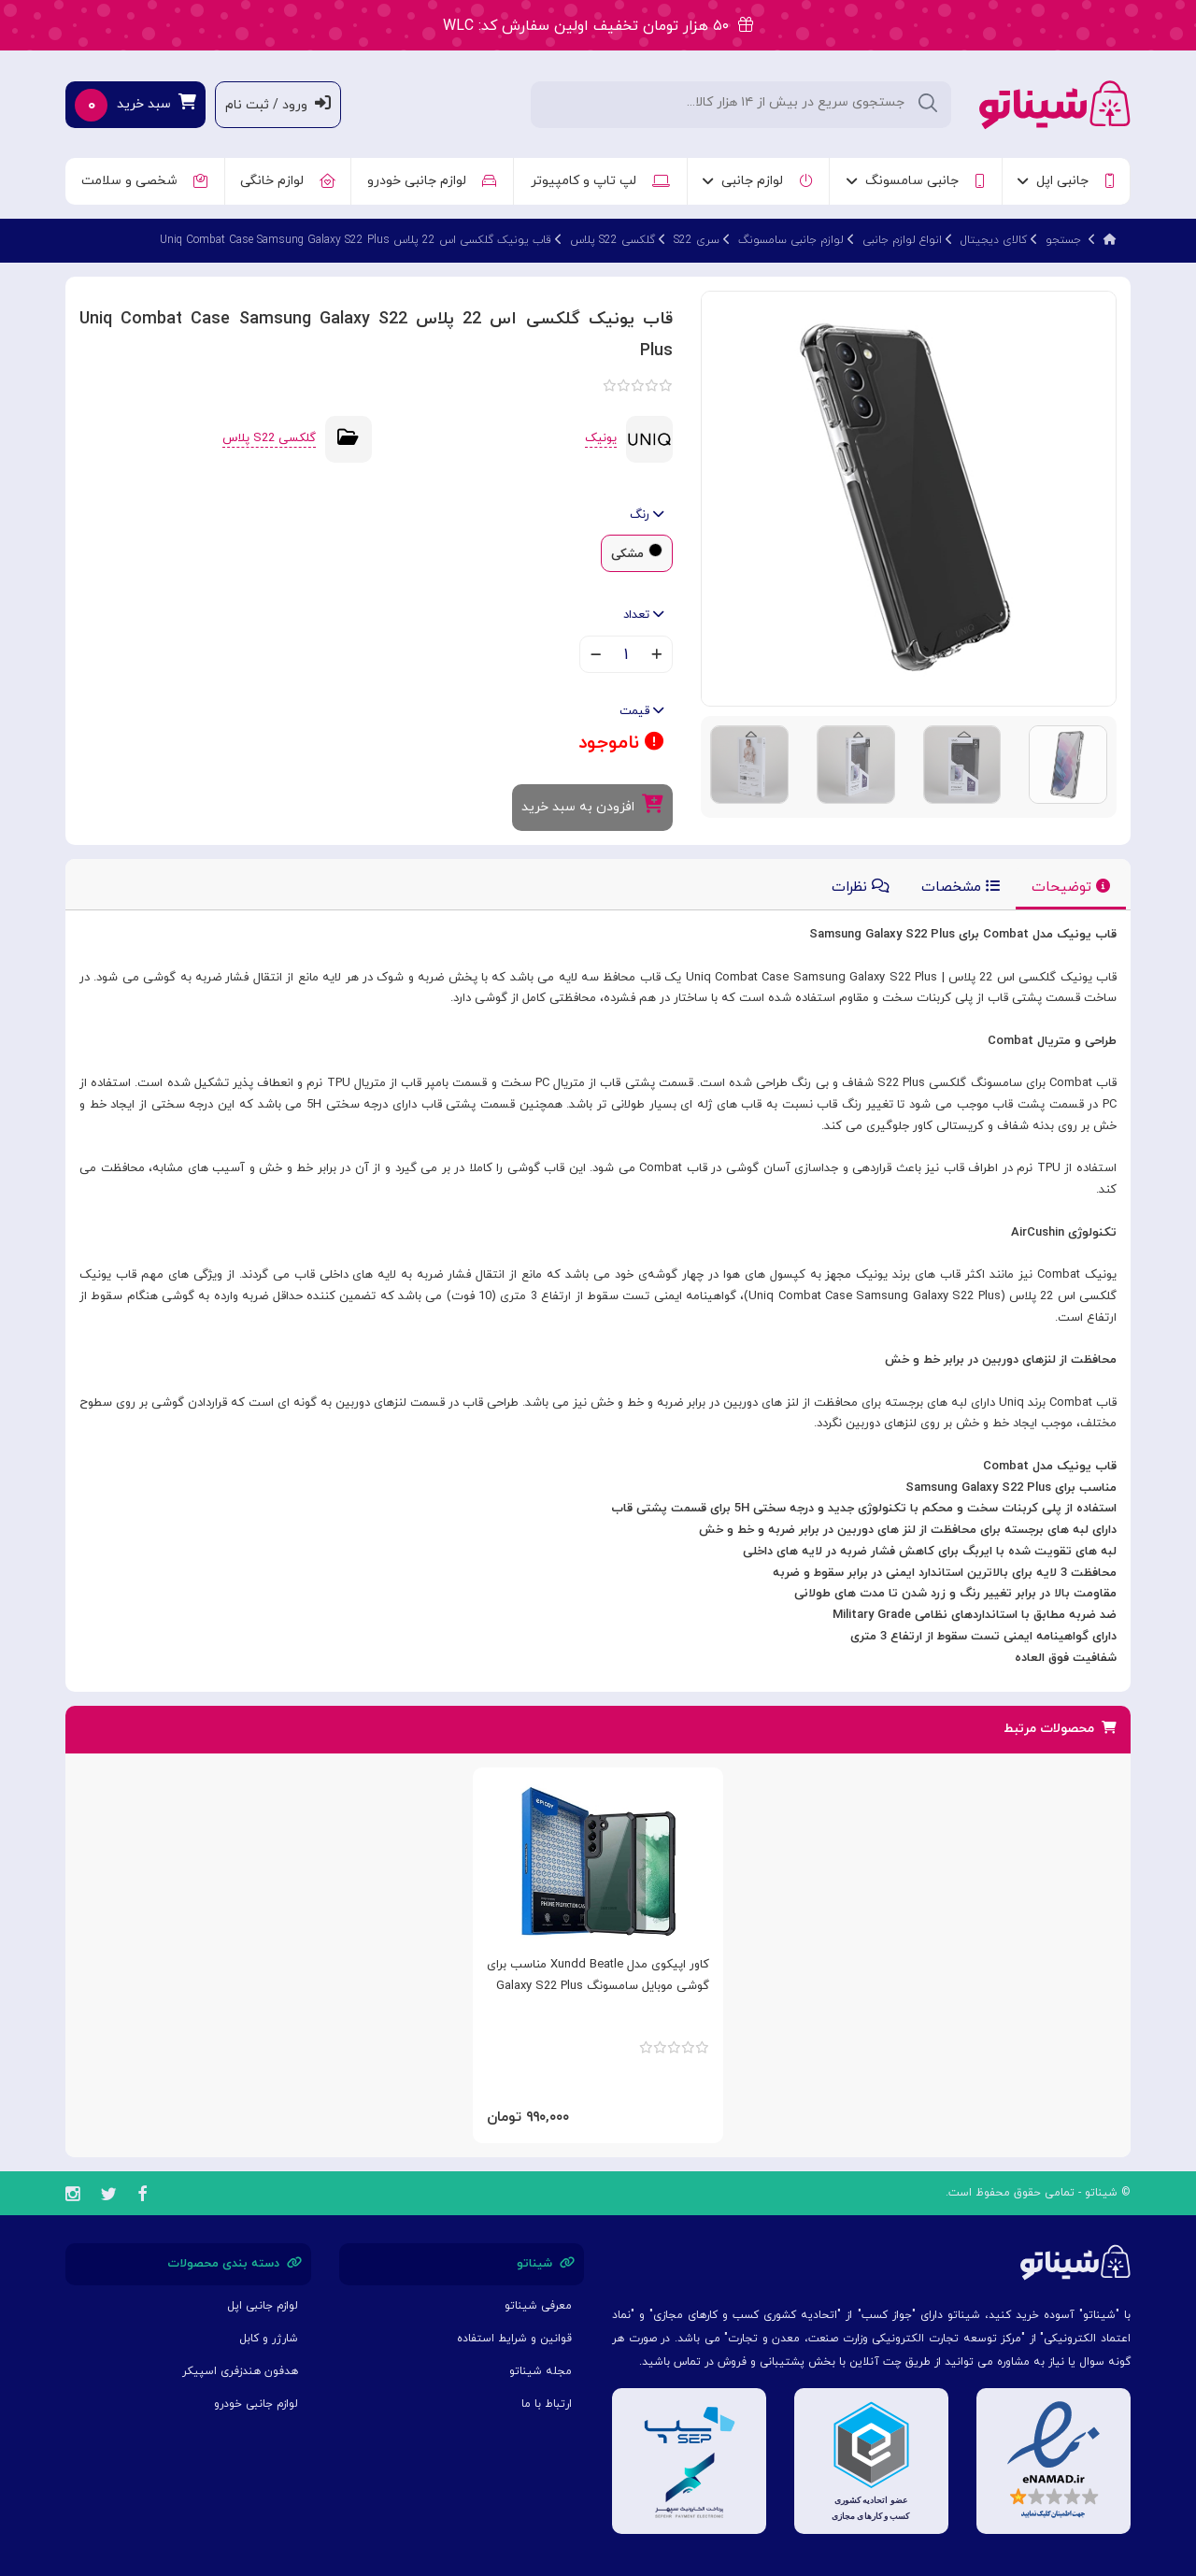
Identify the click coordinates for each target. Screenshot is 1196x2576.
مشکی (627, 554)
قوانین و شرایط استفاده (514, 2338)
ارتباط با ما (546, 2404)
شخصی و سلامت (144, 181)
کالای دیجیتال (994, 240)
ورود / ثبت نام (278, 104)
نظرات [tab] (861, 887)
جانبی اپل (1066, 181)
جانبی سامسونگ (916, 181)
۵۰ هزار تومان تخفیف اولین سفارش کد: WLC (598, 26)
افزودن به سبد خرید (592, 805)
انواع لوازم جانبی (902, 240)
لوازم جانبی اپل (262, 2305)
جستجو (1063, 240)
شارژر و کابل (268, 2338)
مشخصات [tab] (960, 887)
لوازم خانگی (287, 181)
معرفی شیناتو (538, 2305)
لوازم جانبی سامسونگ (791, 240)
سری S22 (696, 240)
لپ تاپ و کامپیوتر (600, 181)
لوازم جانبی (758, 181)
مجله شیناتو (540, 2371)
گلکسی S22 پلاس (612, 240)
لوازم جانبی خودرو (431, 181)
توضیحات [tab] (1071, 887)
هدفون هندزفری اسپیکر (240, 2371)
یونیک (601, 438)
